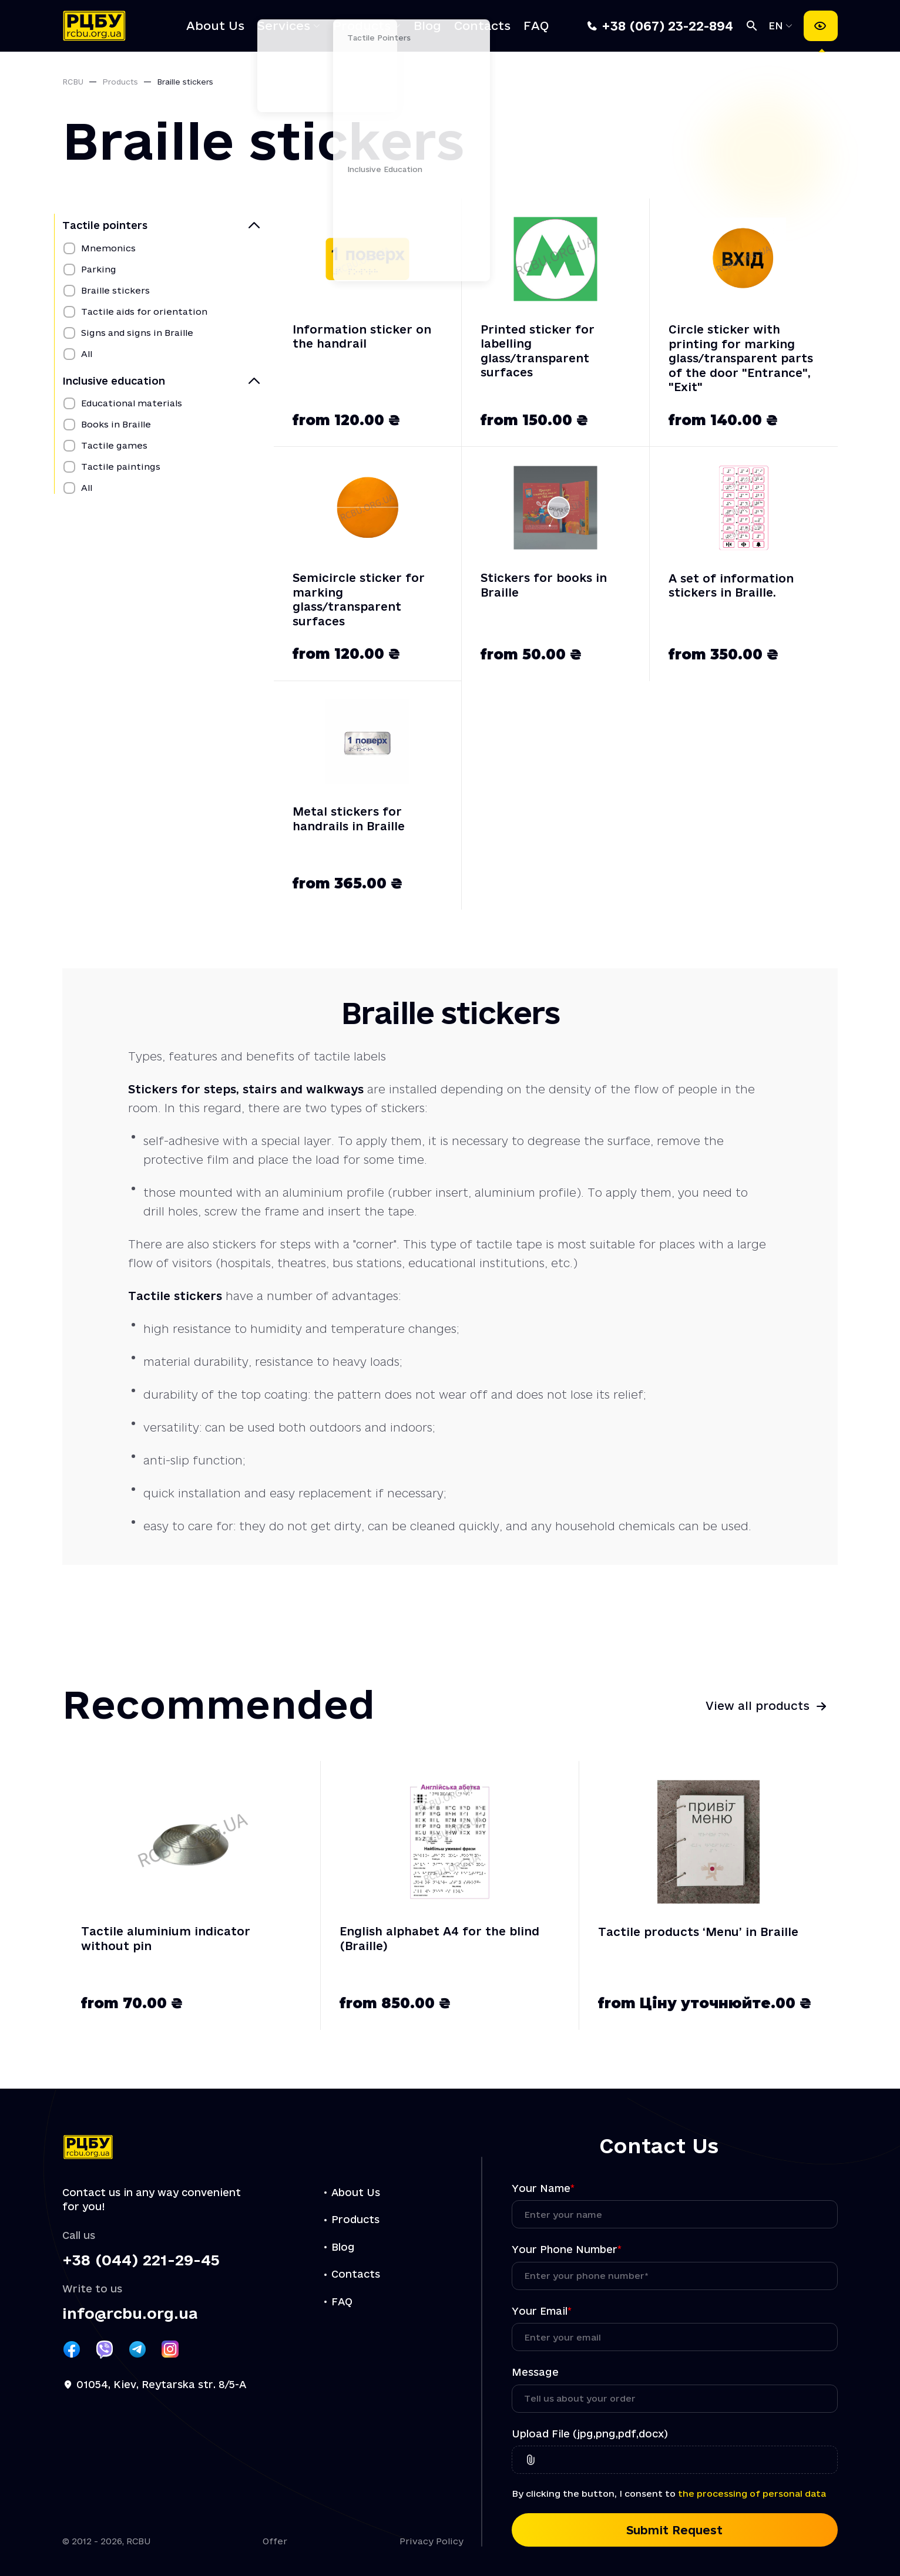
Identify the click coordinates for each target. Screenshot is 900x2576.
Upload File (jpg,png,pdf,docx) (590, 2433)
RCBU (72, 82)
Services (283, 25)
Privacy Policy (431, 2541)
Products (362, 25)
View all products (758, 1705)
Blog (427, 25)
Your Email (542, 2310)
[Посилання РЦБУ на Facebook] (71, 2349)
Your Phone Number (567, 2249)
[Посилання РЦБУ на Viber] (104, 2349)
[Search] (752, 26)
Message (535, 2372)
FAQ (536, 25)
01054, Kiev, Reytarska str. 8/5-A (161, 2384)
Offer (275, 2541)
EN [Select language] (777, 25)
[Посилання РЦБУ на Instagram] (170, 2349)
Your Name (543, 2188)
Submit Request (674, 2530)
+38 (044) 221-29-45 (141, 2260)
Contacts (482, 25)
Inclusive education (113, 380)
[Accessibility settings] (821, 26)
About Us (215, 25)
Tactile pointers (104, 225)
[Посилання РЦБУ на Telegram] (137, 2349)
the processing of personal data (752, 2493)
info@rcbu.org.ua (129, 2313)
